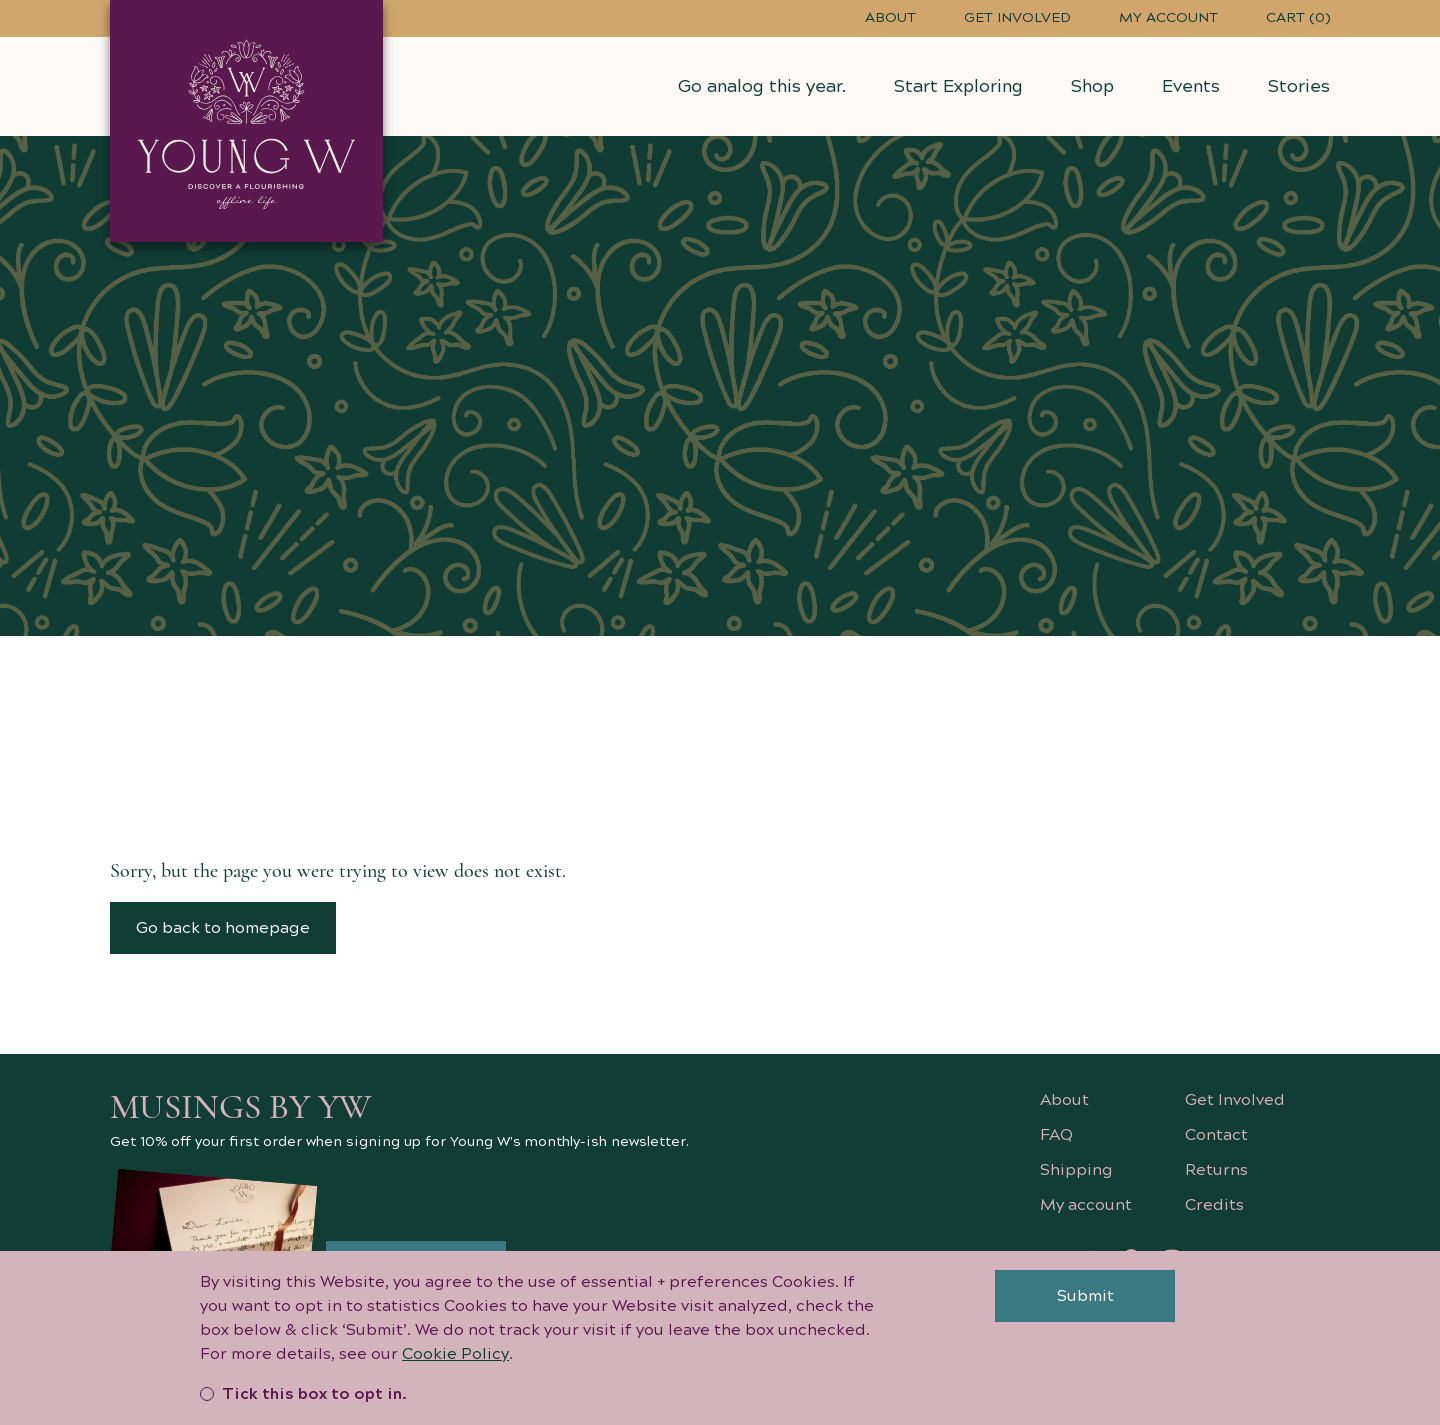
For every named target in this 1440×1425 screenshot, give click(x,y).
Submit (1085, 1306)
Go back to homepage (223, 928)
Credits (1214, 1205)
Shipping (1076, 1170)
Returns (1216, 1170)
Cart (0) (1298, 18)
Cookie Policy (455, 1364)
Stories (1299, 86)
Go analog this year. (762, 86)
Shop (1092, 86)
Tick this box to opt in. (303, 1404)
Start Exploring (958, 86)
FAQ (1056, 1135)
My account (1168, 18)
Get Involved (1017, 18)
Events (1191, 86)
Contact (1216, 1135)
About (890, 18)
